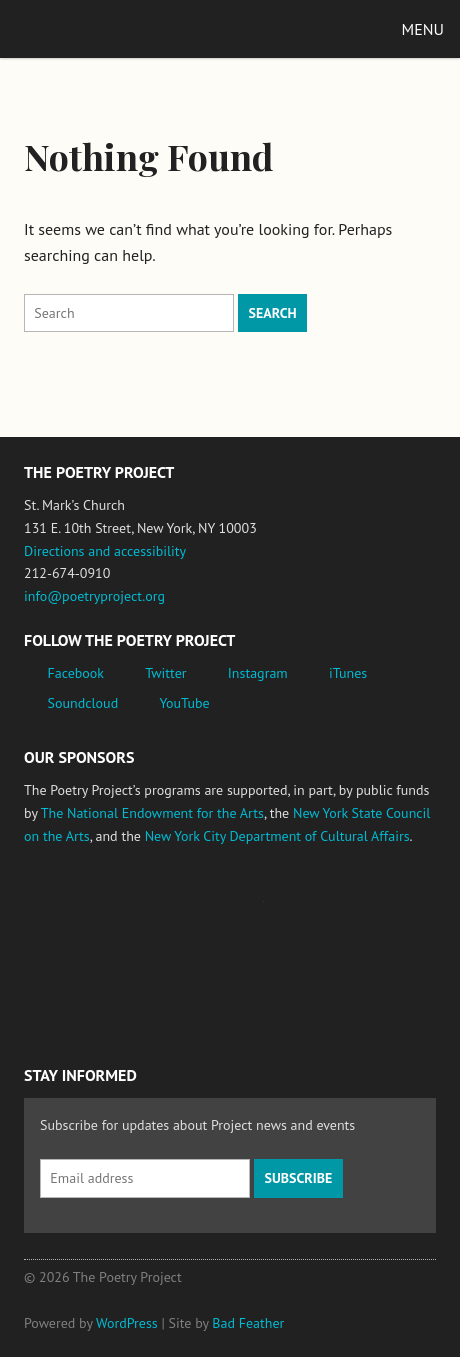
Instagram (258, 673)
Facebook (76, 673)
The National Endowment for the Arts (152, 813)
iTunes (348, 673)
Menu (423, 29)
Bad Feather (248, 1323)
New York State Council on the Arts (317, 910)
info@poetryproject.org (94, 596)
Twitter (165, 673)
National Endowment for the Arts (79, 910)
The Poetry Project (109, 28)
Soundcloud (83, 703)
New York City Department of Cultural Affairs (277, 836)
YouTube (184, 703)
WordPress (127, 1323)
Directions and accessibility (105, 551)
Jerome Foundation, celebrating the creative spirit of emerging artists (209, 911)
